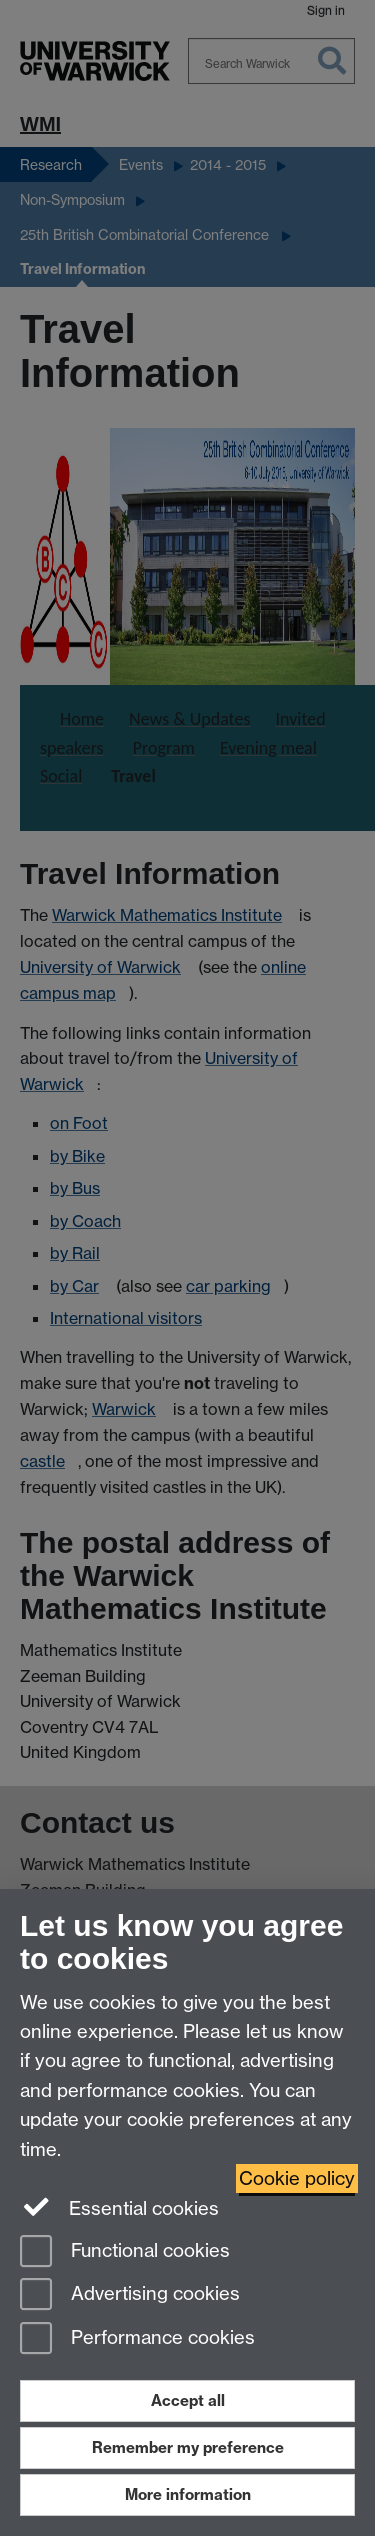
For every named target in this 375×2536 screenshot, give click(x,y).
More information (188, 2494)
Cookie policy (297, 2178)
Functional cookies (125, 2252)
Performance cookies (137, 2339)
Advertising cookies (130, 2295)
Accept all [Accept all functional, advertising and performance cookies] (188, 2400)
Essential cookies (119, 2207)
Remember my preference (188, 2447)
